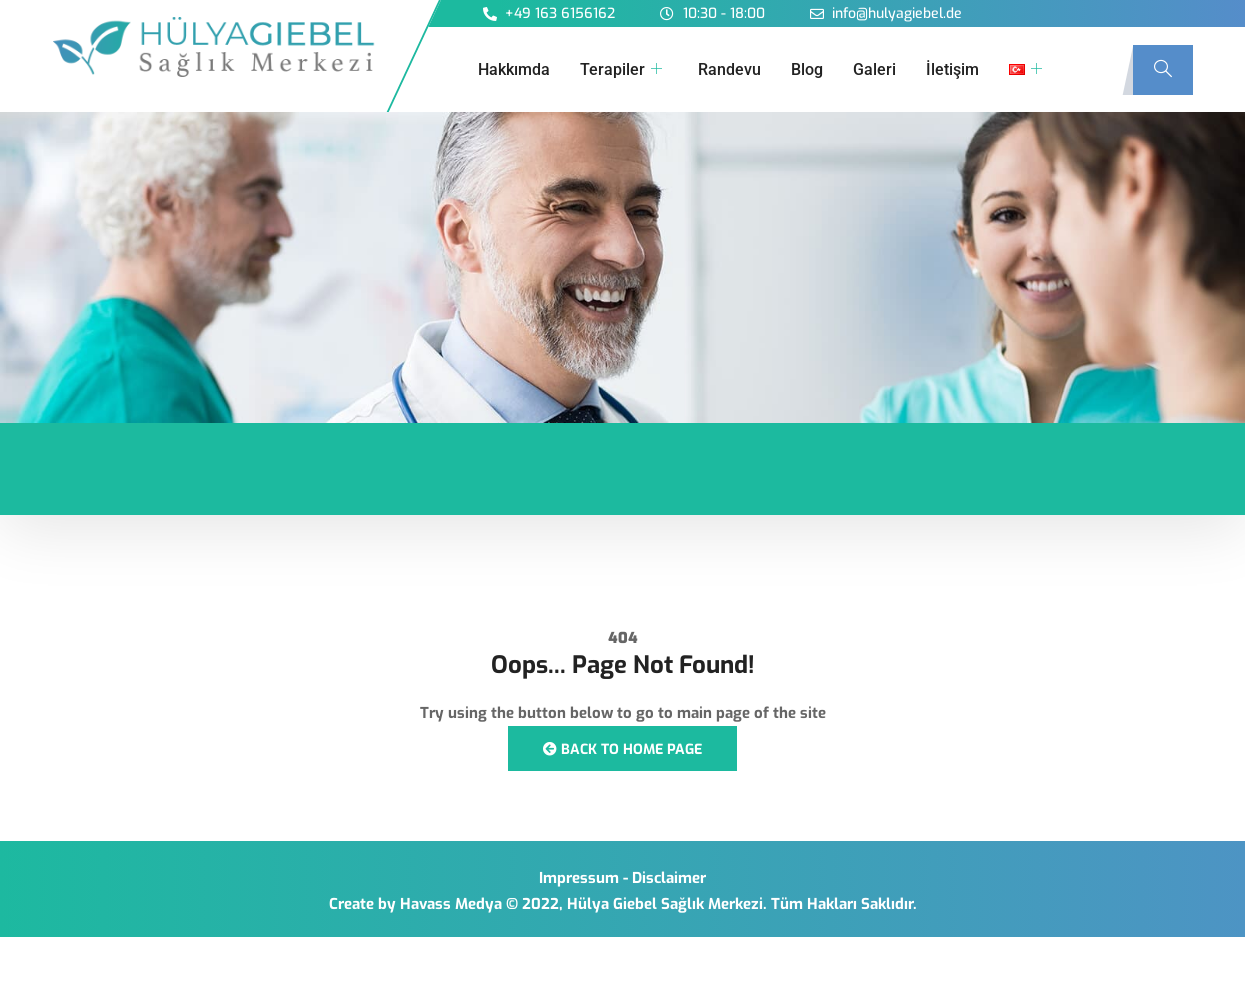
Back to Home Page (622, 749)
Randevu (729, 69)
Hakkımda (514, 69)
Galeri (874, 69)
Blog (807, 69)
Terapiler (621, 70)
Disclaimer (669, 878)
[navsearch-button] (1163, 70)
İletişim (952, 69)
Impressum (579, 878)
